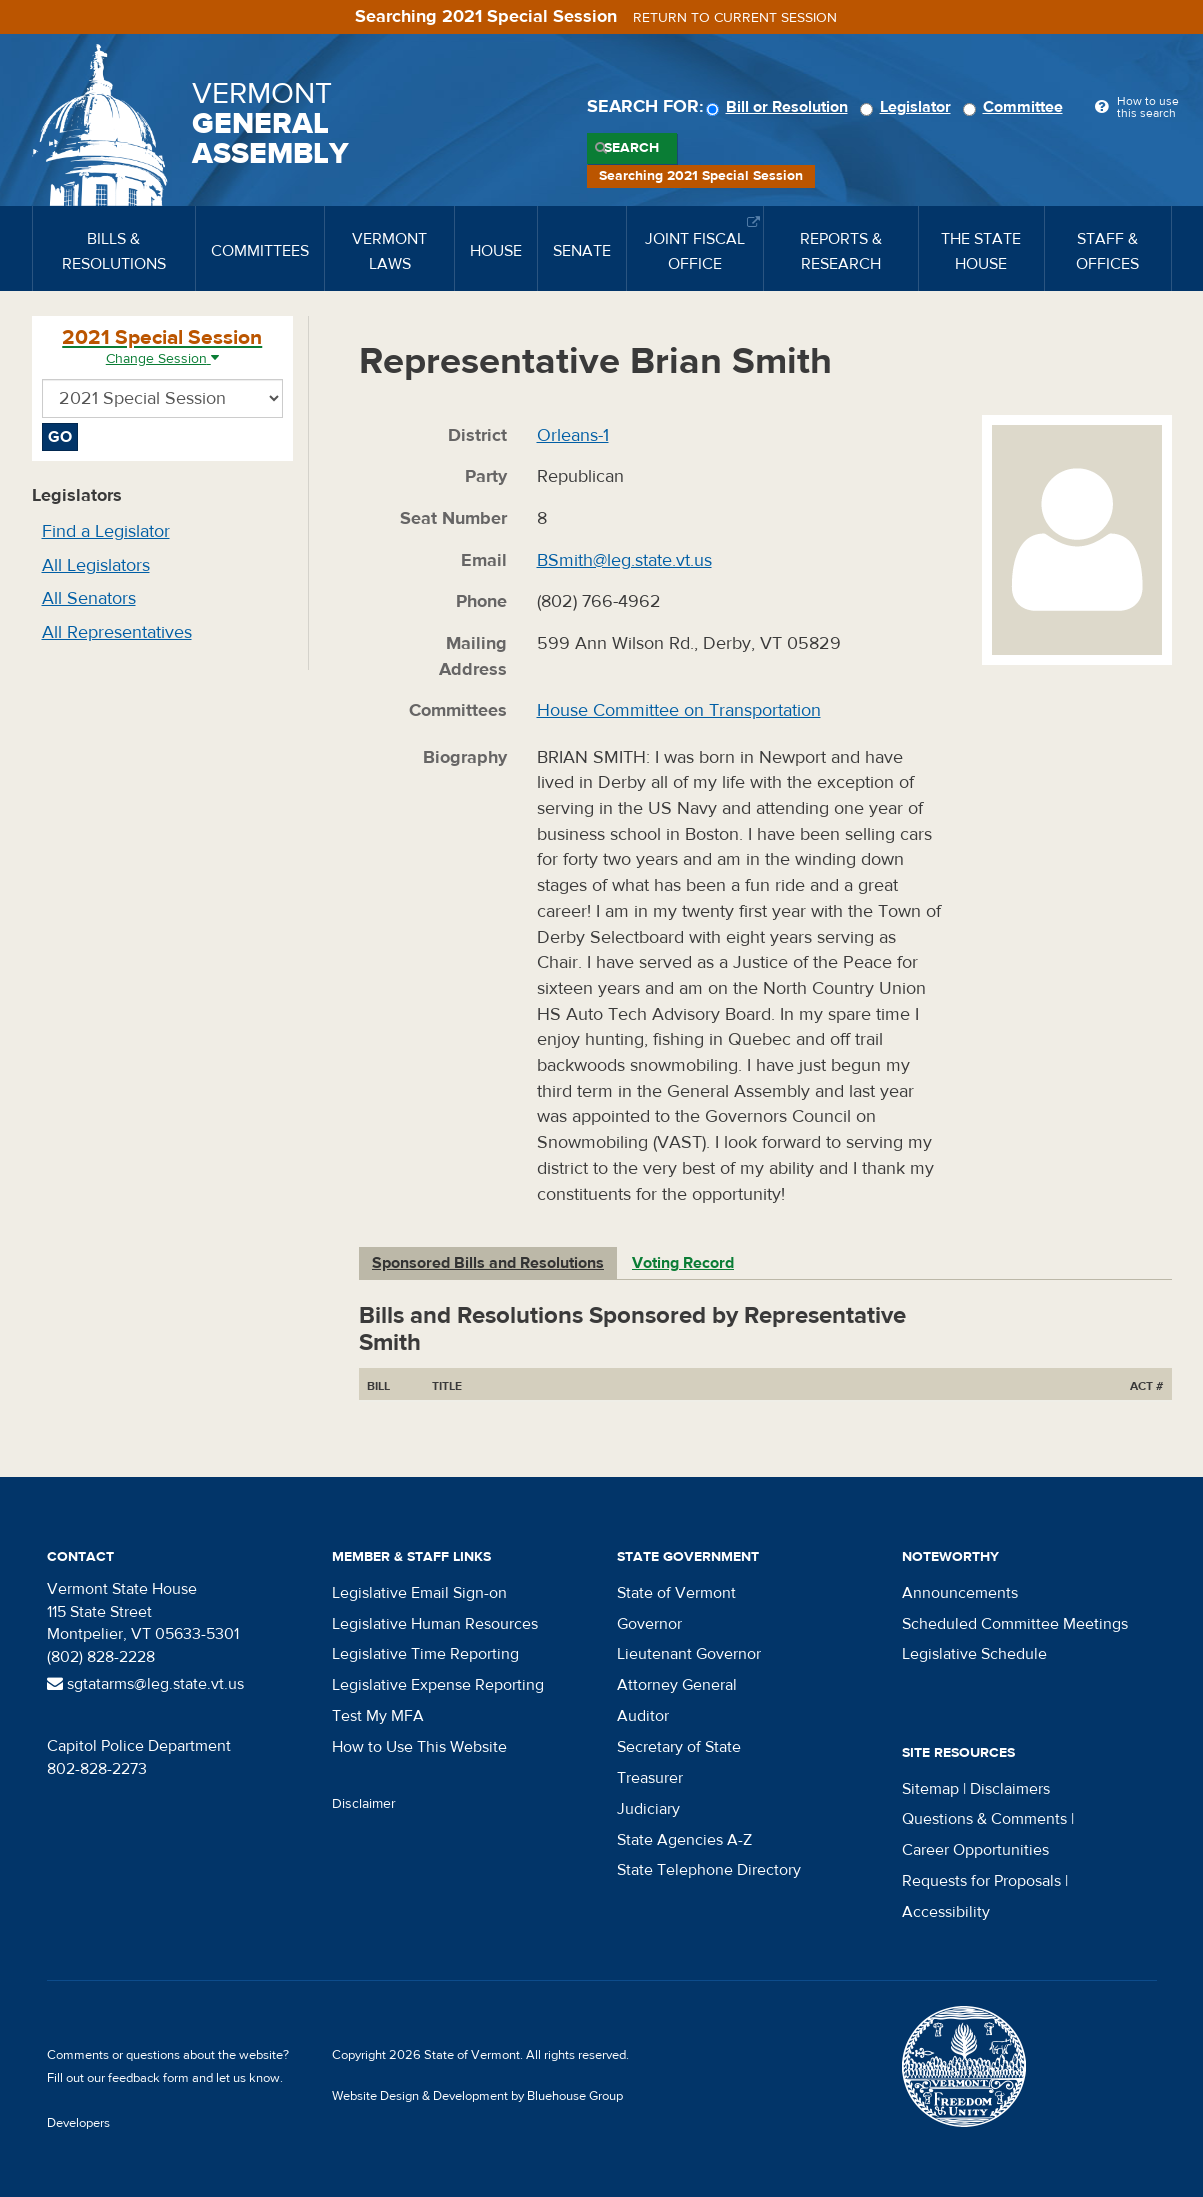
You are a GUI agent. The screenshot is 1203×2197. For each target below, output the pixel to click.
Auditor (643, 1716)
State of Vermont (676, 1593)
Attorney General (677, 1685)
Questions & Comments (984, 1819)
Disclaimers (1010, 1789)
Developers (78, 2123)
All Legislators (96, 565)
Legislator (908, 107)
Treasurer (650, 1778)
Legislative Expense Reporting (438, 1685)
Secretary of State (679, 1747)
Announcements (960, 1593)
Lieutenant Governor (689, 1654)
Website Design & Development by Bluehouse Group (477, 2096)
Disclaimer (364, 1804)
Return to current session (735, 18)
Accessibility (946, 1912)
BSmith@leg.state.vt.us (624, 560)
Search (631, 148)
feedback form (148, 2078)
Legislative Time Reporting (425, 1654)
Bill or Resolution (780, 107)
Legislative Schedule (974, 1654)
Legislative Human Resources (435, 1624)
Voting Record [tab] (683, 1263)
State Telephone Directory (709, 1870)
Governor (649, 1624)
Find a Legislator (106, 531)
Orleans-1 (573, 435)
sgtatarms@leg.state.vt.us (145, 1684)
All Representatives (117, 632)
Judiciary (648, 1809)
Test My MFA (378, 1716)
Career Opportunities (975, 1850)
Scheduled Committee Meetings (1015, 1624)
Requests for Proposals (981, 1881)
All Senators (89, 598)
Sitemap (930, 1789)
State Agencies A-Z (684, 1840)
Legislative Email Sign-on (419, 1593)
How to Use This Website (419, 1747)
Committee (1016, 107)
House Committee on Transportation (679, 710)
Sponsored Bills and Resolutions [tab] (488, 1263)
